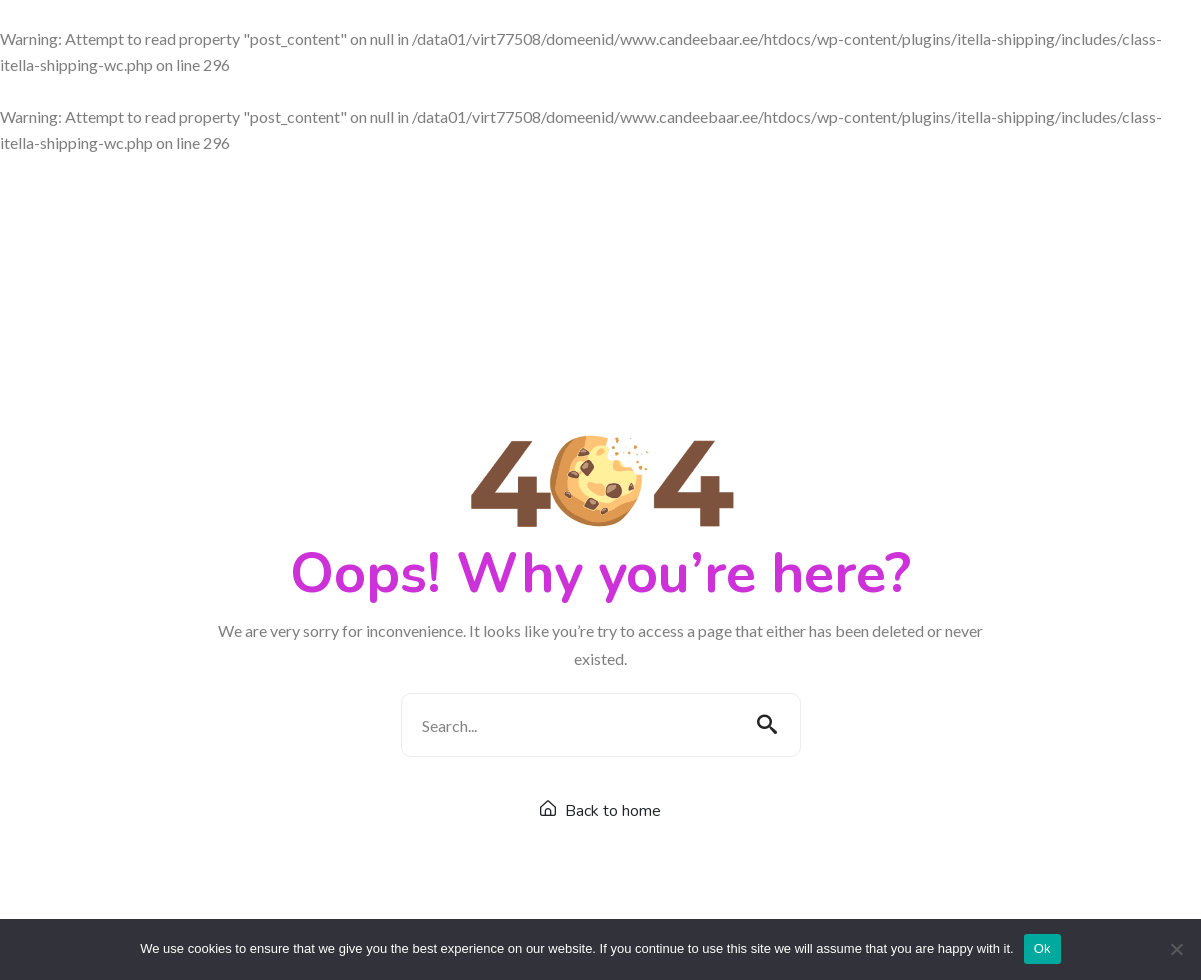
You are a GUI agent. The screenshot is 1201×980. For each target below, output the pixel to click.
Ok (1042, 948)
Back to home (600, 811)
